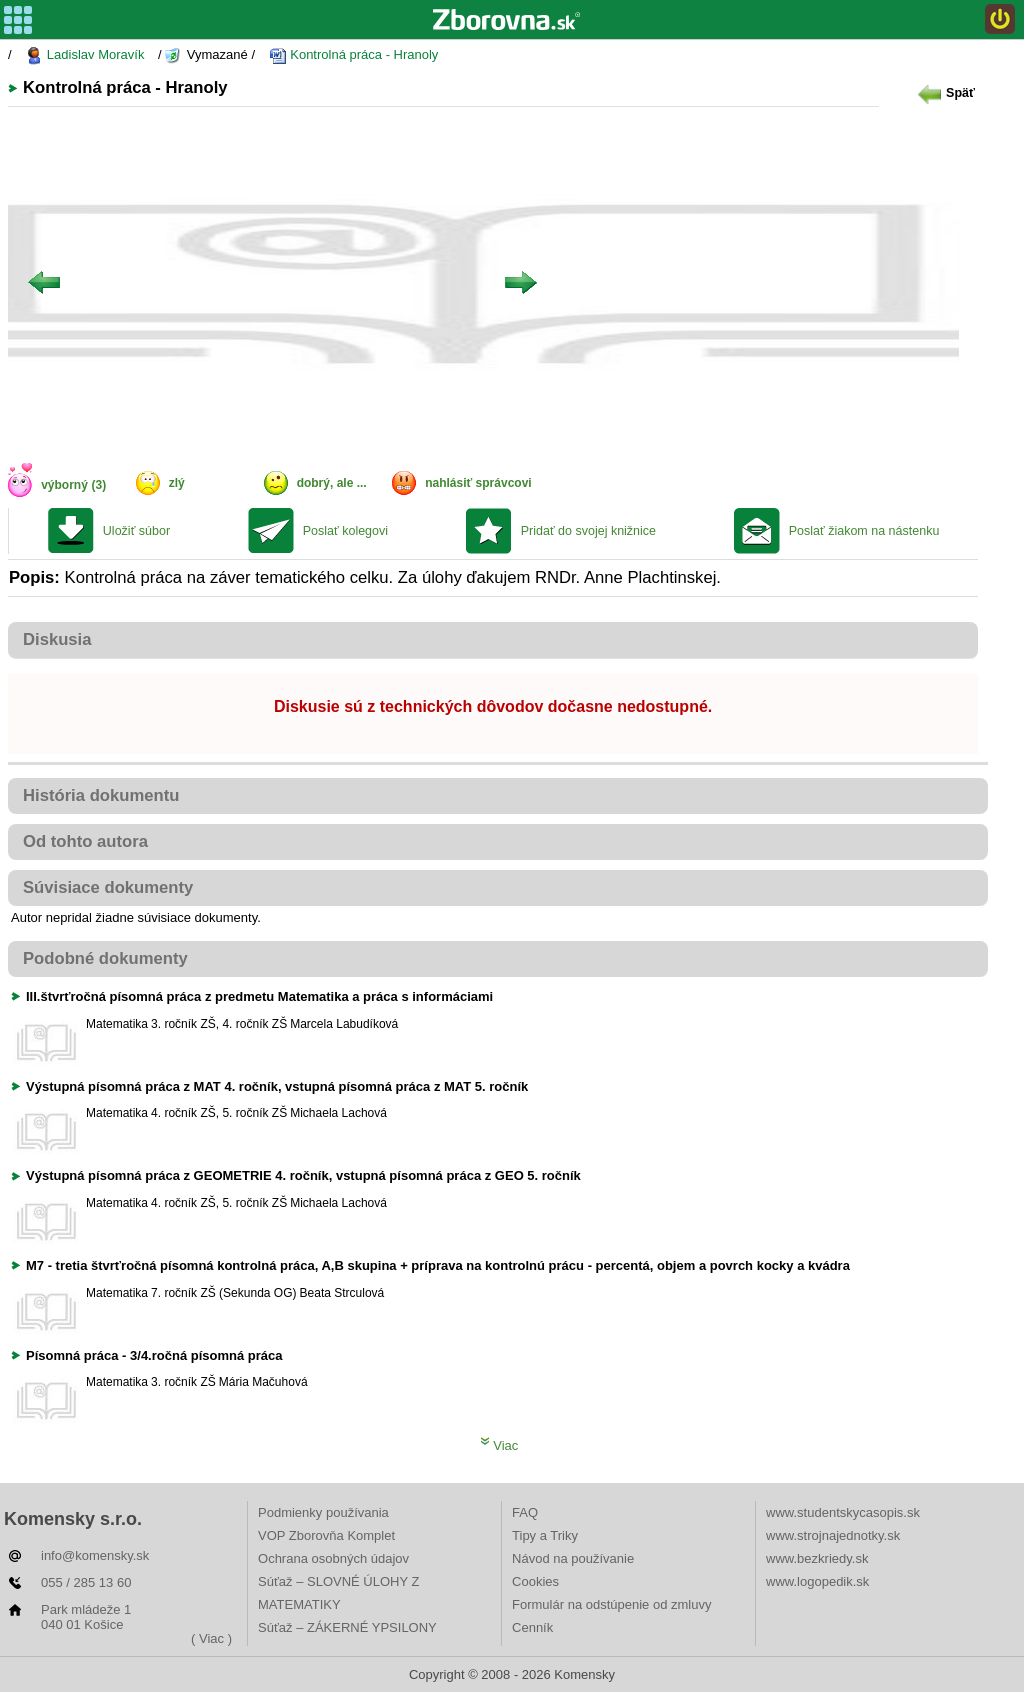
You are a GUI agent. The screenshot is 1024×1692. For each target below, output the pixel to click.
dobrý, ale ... (332, 483)
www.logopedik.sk (817, 1581)
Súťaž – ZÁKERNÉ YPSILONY (347, 1627)
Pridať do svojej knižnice (588, 531)
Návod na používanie (573, 1558)
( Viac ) (211, 1638)
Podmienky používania (323, 1512)
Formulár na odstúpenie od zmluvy (611, 1604)
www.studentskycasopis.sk (843, 1512)
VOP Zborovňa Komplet (326, 1535)
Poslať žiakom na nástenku (864, 531)
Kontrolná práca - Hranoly (354, 55)
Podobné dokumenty (105, 958)
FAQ (525, 1512)
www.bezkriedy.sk (817, 1558)
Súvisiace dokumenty (108, 887)
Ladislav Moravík (84, 55)
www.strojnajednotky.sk (833, 1535)
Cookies (535, 1581)
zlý (177, 483)
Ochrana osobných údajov (333, 1558)
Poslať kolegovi (345, 531)
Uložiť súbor (136, 531)
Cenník (532, 1627)
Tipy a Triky (545, 1535)
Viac (499, 1445)
